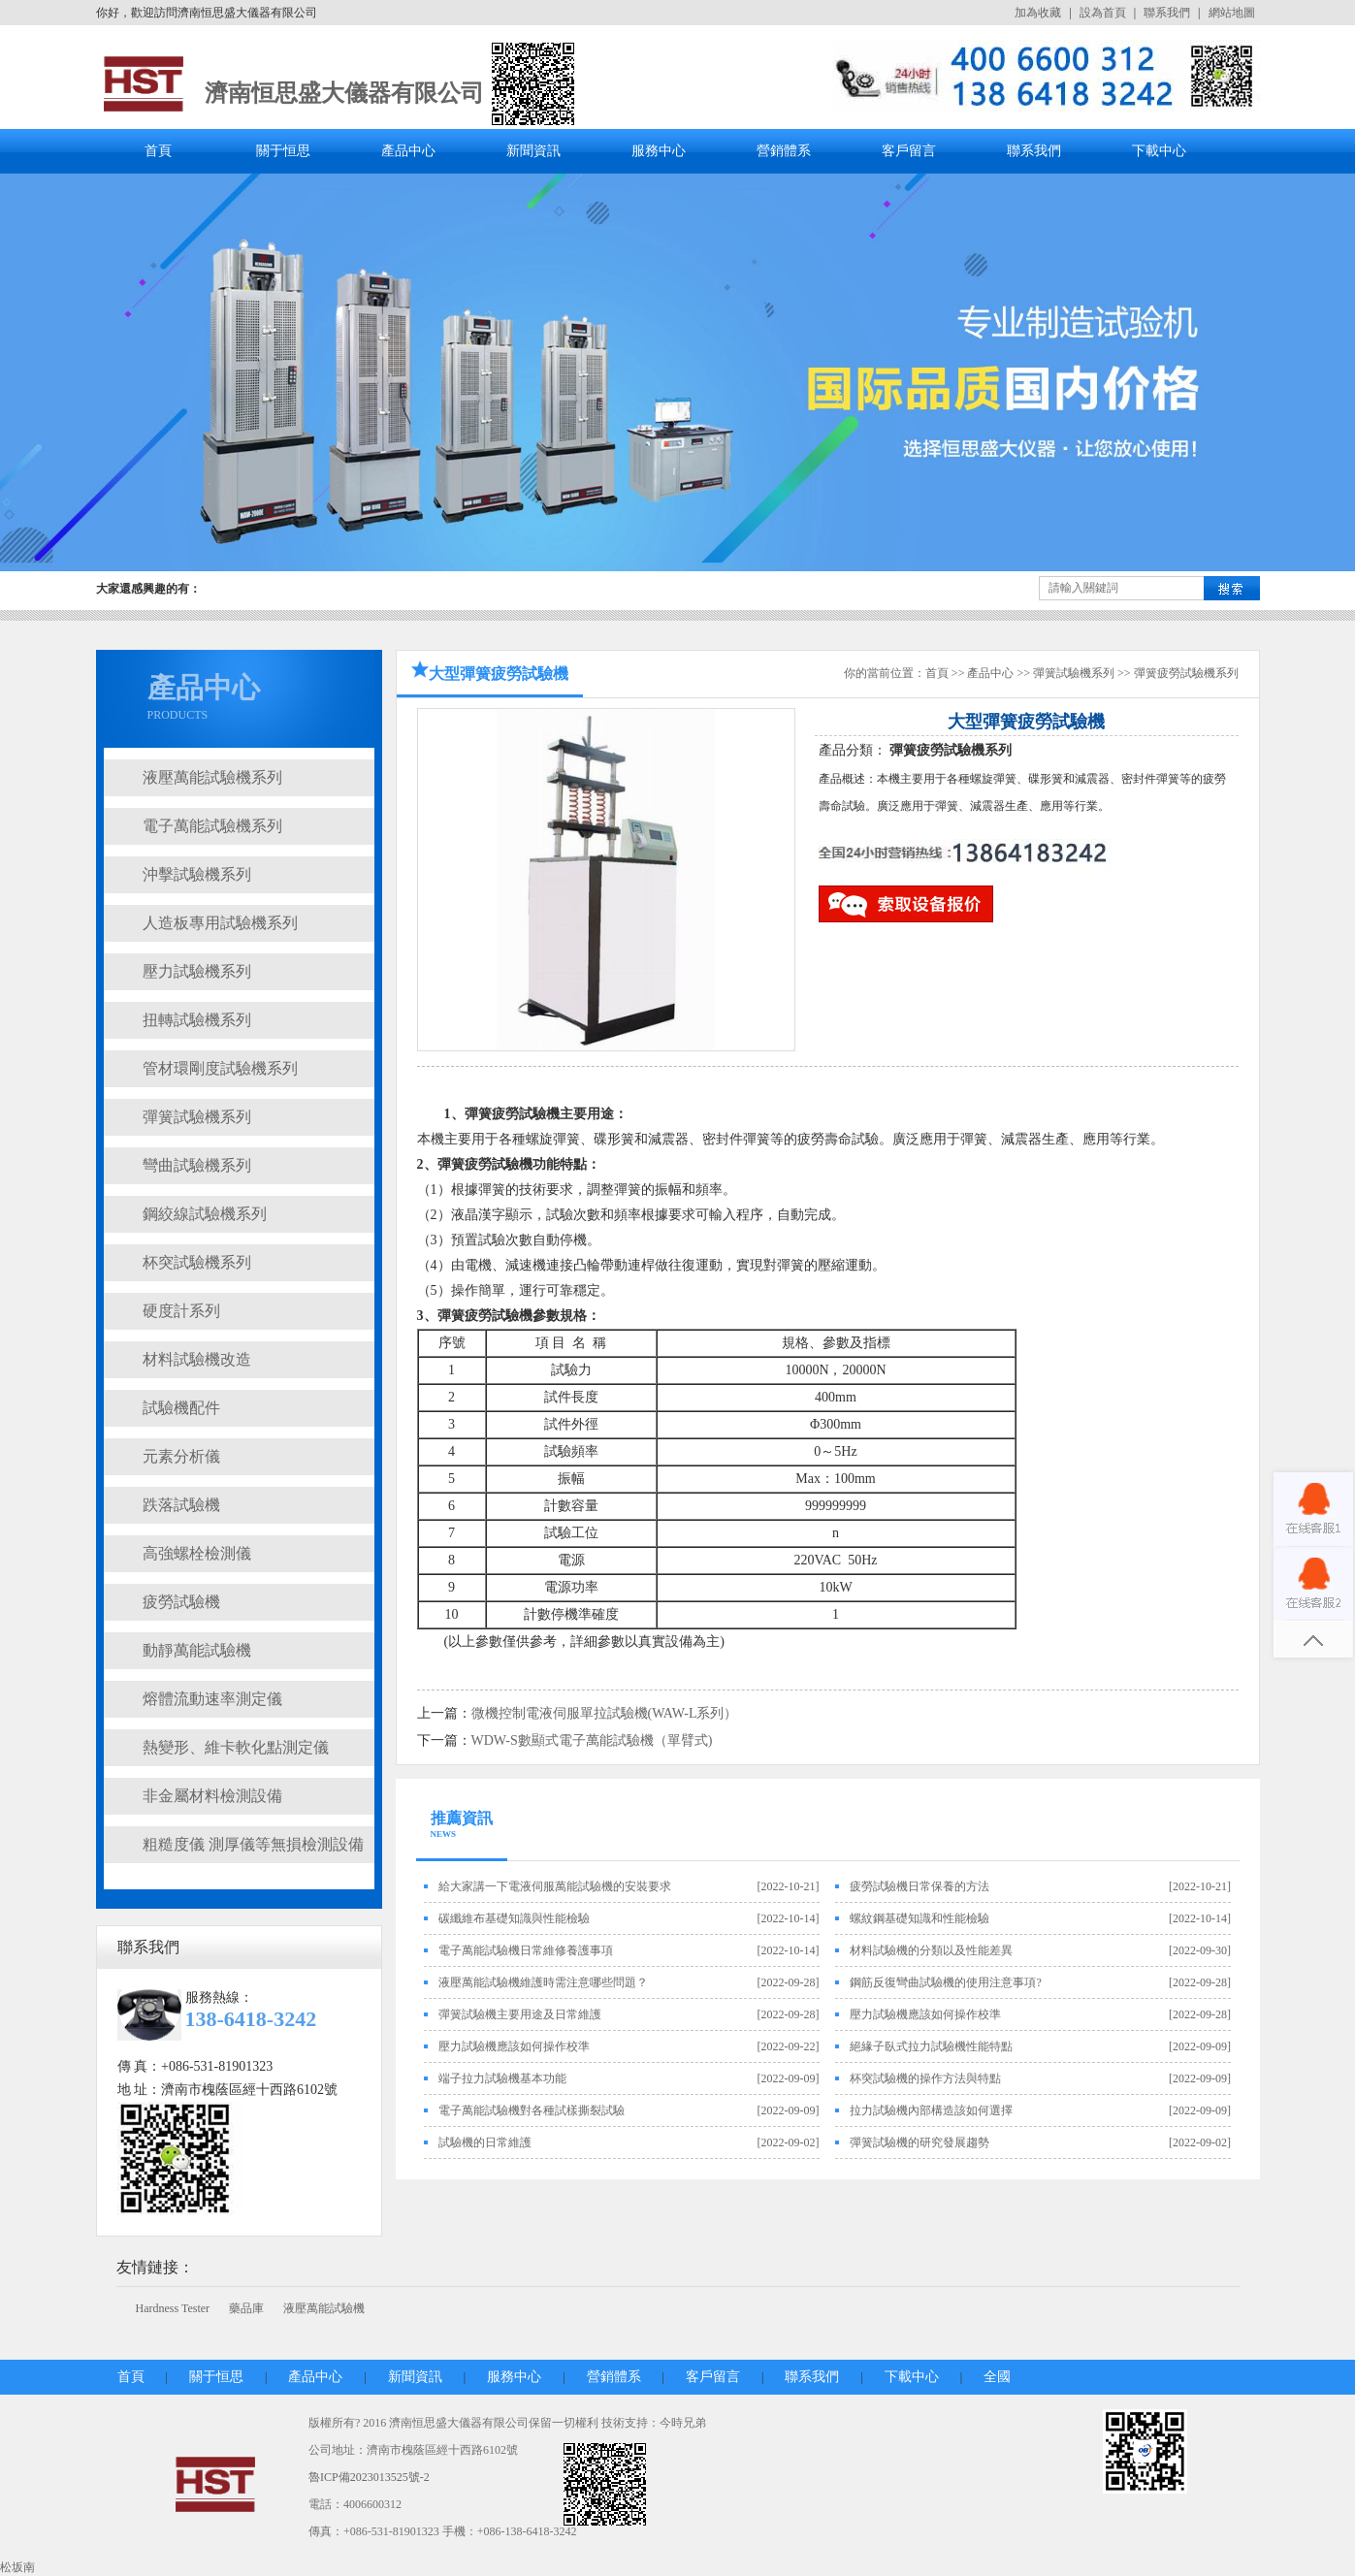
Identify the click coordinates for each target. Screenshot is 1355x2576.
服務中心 (658, 151)
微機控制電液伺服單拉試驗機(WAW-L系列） (604, 1713)
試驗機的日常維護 (485, 2142)
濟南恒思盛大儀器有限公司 (344, 93)
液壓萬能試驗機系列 (212, 777)
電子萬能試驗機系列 (212, 826)
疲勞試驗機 (181, 1602)
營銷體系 (784, 151)
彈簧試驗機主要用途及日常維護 (519, 2014)
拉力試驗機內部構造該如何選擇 (931, 2110)
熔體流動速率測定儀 (212, 1698)
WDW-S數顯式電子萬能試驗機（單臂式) (592, 1740)
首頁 (158, 151)
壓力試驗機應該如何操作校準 (925, 2014)
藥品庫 (246, 2308)
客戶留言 (909, 151)
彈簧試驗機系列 (197, 1117)
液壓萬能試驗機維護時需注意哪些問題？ (543, 1982)
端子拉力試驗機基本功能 (502, 2078)
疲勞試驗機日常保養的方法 (919, 1886)
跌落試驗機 (181, 1505)
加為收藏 (1038, 12)
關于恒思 (283, 151)
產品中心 (408, 151)
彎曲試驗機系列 (197, 1165)
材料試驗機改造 (197, 1359)
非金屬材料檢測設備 (212, 1795)
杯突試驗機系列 (197, 1262)
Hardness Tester (173, 2308)
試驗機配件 (181, 1408)
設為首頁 (1103, 12)
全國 (997, 2376)
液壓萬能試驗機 (324, 2308)
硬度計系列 (181, 1311)
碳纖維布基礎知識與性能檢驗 (514, 1918)
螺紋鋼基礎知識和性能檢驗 (919, 1918)
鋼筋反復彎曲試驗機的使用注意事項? (945, 1982)
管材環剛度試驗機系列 (220, 1068)
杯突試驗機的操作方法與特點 (925, 2078)
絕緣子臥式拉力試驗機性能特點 (931, 2046)
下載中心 (1159, 151)
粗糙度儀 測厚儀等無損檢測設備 (253, 1844)
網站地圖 (1232, 12)
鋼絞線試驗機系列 (205, 1214)
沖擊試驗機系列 (197, 874)
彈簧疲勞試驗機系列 (1186, 673)
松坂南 (17, 2567)
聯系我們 (1167, 12)
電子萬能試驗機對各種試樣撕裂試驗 (531, 2110)
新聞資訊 (533, 151)
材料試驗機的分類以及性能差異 (931, 1950)
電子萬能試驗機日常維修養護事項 (525, 1950)
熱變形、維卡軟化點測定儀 (236, 1747)
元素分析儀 (181, 1456)
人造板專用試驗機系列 (220, 923)
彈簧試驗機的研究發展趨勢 (919, 2142)
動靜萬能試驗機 (197, 1650)
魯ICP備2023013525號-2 (369, 2477)
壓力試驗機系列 (197, 971)
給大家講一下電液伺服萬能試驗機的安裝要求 (554, 1886)
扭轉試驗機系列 (197, 1020)
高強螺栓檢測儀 (197, 1553)
